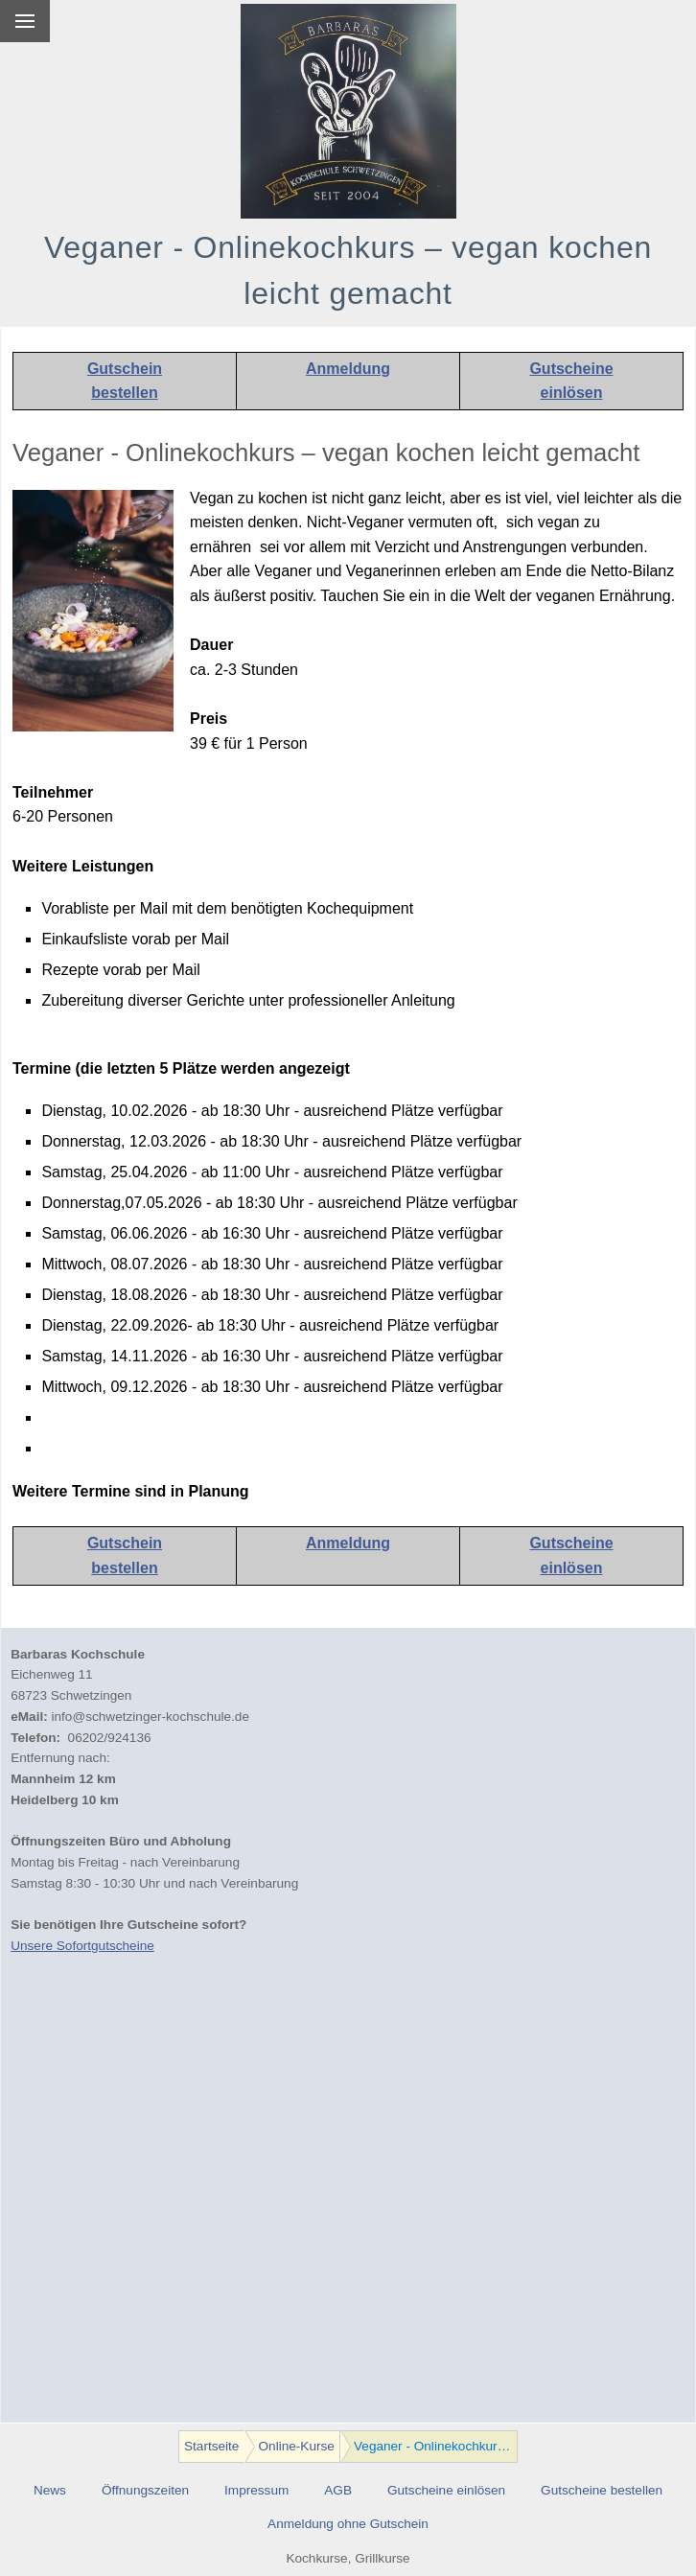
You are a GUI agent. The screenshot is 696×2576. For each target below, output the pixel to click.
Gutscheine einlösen (446, 2490)
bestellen (124, 392)
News (50, 2490)
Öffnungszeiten (145, 2490)
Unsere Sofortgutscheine (82, 1945)
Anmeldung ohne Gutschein (348, 2524)
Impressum (256, 2490)
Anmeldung (348, 368)
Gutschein (124, 368)
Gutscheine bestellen (601, 2490)
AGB (338, 2490)
